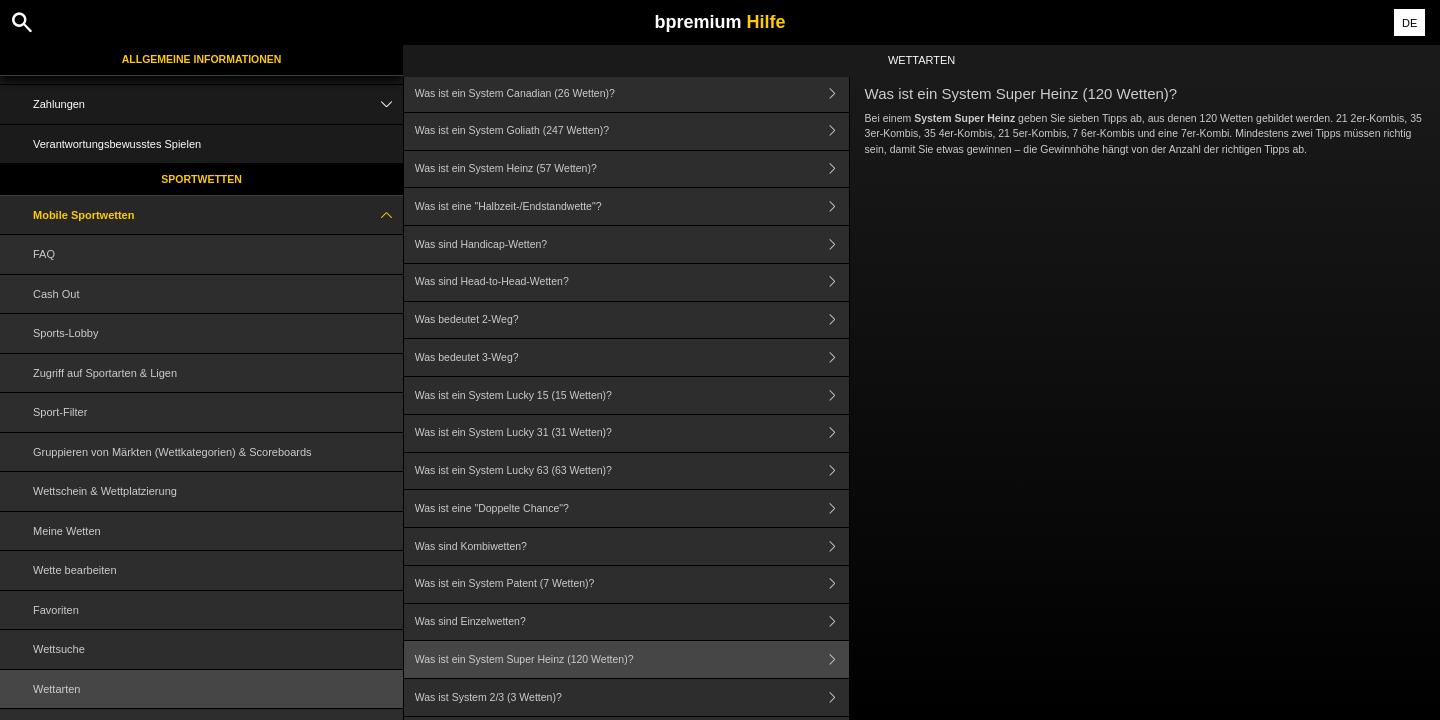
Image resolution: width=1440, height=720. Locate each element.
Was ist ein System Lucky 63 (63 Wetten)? (632, 471)
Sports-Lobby (65, 333)
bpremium (719, 22)
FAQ (44, 254)
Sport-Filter (60, 412)
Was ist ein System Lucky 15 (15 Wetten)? (632, 395)
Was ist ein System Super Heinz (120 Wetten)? (632, 659)
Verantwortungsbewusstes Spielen (117, 144)
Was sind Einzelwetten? (632, 622)
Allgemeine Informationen (202, 59)
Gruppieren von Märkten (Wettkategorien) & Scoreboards (172, 452)
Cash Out (56, 294)
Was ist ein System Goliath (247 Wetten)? (632, 131)
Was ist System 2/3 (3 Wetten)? (632, 697)
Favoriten (56, 610)
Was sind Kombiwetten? (632, 546)
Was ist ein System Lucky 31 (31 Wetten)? (632, 433)
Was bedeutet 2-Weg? (632, 320)
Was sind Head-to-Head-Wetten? (632, 282)
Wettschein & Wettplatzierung (105, 491)
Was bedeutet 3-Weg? (632, 357)
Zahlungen (218, 104)
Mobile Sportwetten (218, 215)
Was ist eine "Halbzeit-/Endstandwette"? (632, 206)
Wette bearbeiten (75, 570)
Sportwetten (201, 179)
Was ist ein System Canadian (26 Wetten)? (632, 93)
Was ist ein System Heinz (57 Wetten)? (632, 169)
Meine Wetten (67, 531)
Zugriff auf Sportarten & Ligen (105, 373)
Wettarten (57, 689)
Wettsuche (59, 649)
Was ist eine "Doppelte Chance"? (632, 508)
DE (1409, 23)
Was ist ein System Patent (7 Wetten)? (632, 584)
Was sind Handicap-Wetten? (632, 244)
